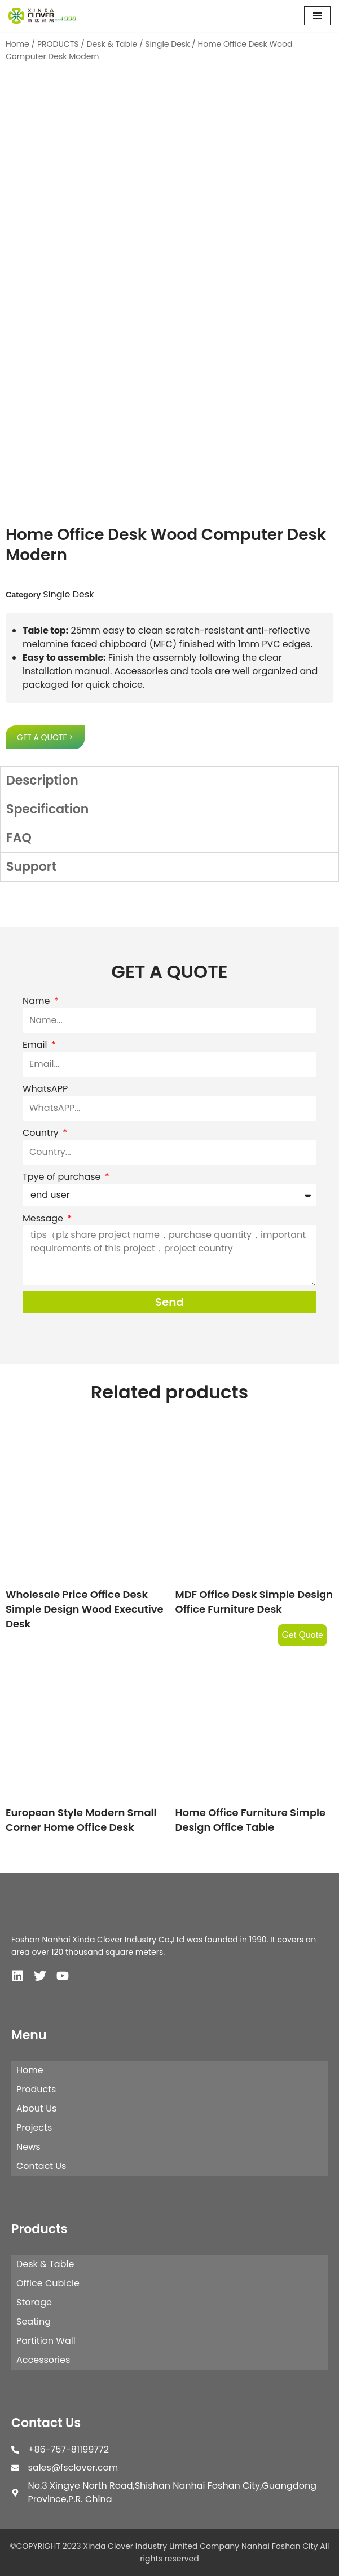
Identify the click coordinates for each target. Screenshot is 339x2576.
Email (36, 1044)
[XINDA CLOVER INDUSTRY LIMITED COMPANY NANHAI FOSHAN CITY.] (42, 16)
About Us (36, 2108)
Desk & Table (112, 44)
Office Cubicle (48, 2283)
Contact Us (41, 2165)
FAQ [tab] (19, 838)
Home (17, 44)
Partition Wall (46, 2340)
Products (36, 2089)
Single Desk (167, 44)
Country (42, 1132)
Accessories (43, 2359)
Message (44, 1218)
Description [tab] (42, 780)
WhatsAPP (45, 1088)
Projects (34, 2127)
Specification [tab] (47, 809)
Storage (34, 2302)
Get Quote (302, 1635)
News (28, 2146)
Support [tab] (31, 866)
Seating (33, 2321)
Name (37, 1000)
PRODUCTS (58, 44)
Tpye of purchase (63, 1176)
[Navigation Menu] (317, 15)
